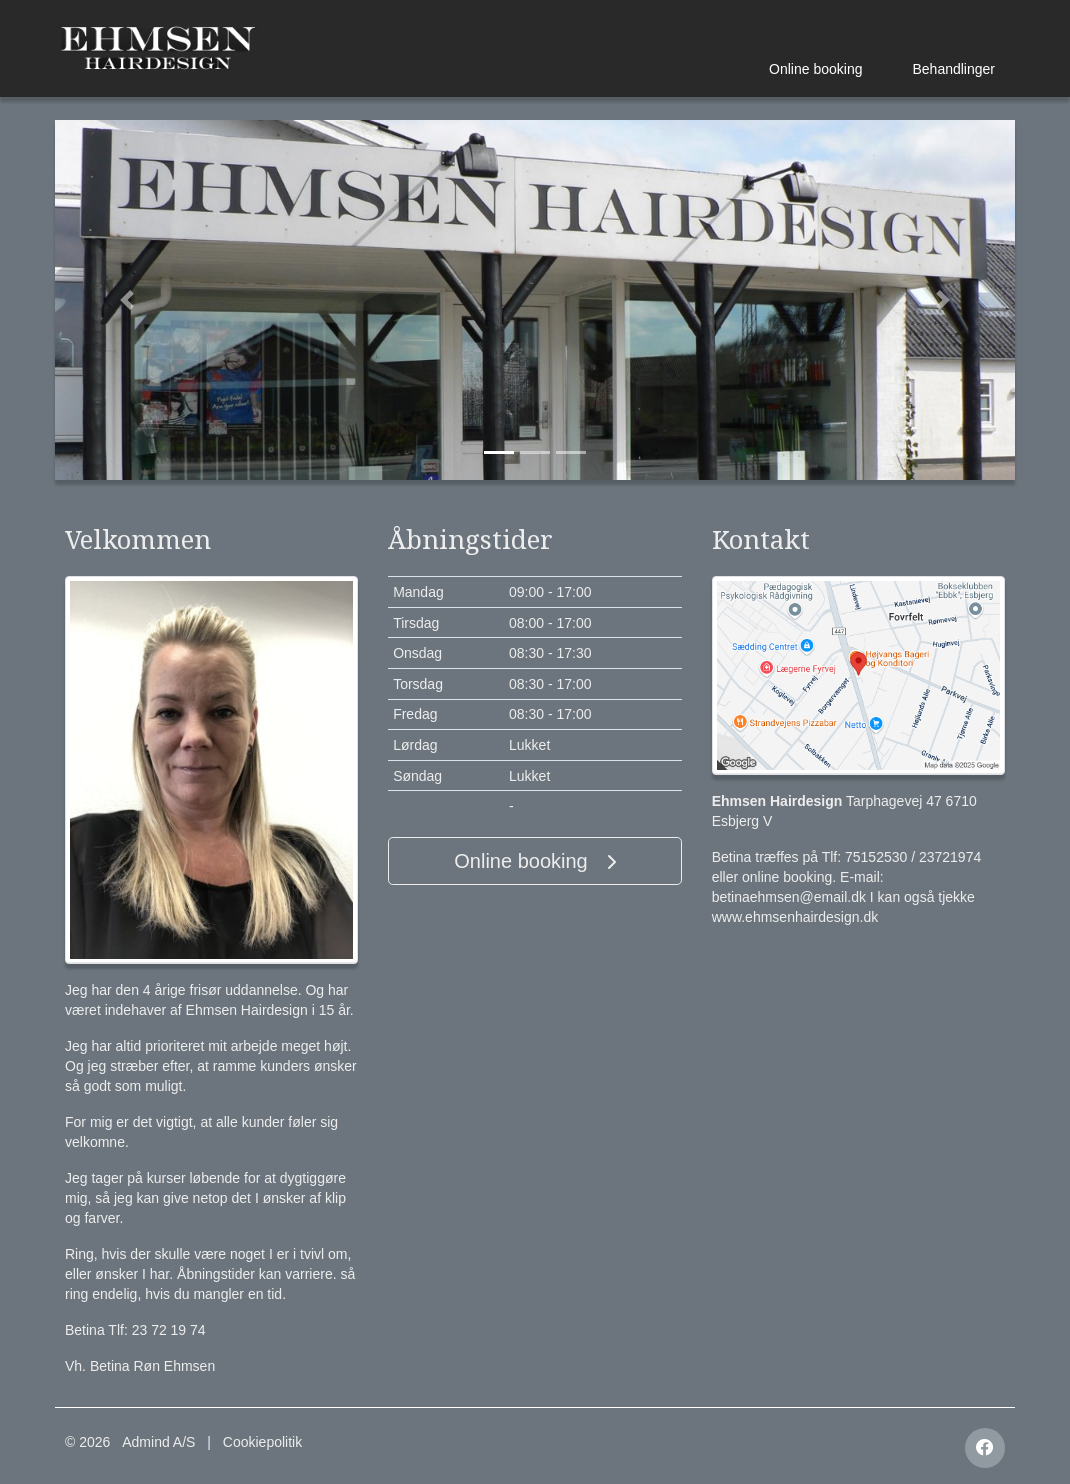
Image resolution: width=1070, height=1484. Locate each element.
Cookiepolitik (262, 1442)
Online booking (815, 69)
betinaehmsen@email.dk (789, 897)
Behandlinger (953, 69)
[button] (127, 300)
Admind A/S (158, 1442)
